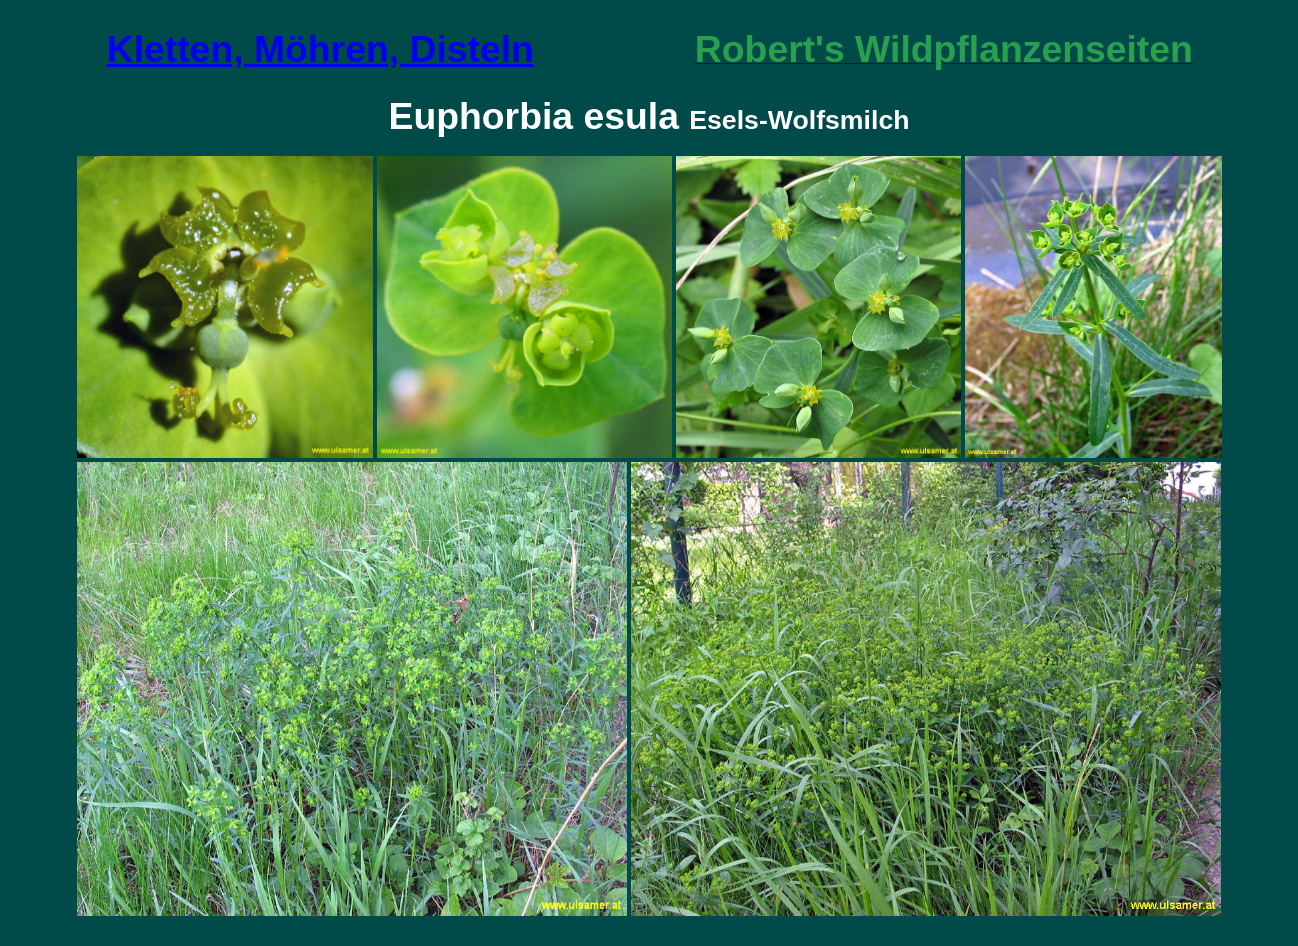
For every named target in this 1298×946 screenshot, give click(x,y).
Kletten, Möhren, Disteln (320, 49)
